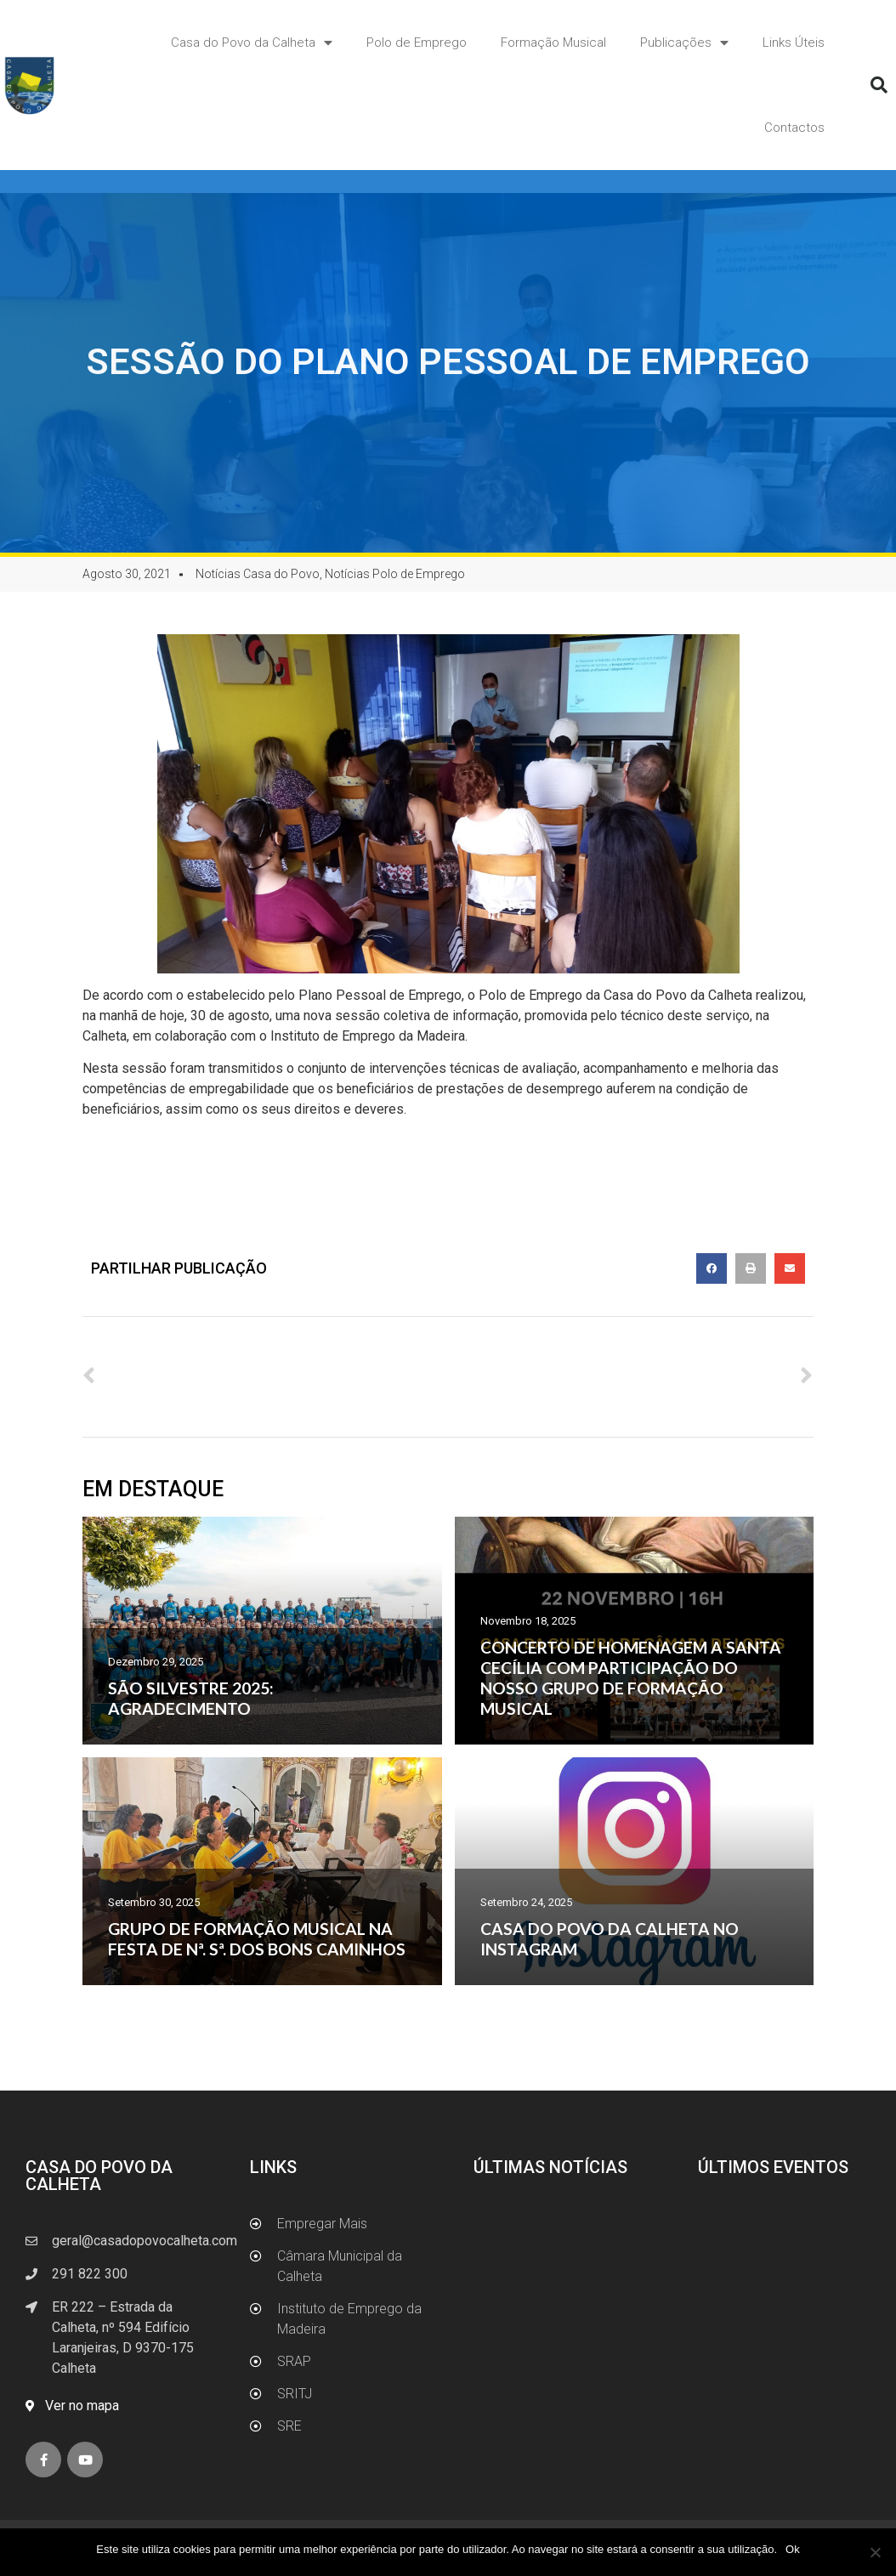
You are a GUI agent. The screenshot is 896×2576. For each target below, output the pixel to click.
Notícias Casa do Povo (258, 574)
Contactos (794, 127)
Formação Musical (553, 42)
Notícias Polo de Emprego (395, 574)
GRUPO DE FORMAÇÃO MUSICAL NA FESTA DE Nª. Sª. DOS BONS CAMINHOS (256, 1939)
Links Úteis (794, 42)
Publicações (684, 43)
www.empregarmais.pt (148, 1142)
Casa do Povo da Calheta (251, 43)
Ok (792, 2549)
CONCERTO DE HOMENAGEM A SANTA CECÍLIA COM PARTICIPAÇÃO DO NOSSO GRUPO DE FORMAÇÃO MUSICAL (630, 1677)
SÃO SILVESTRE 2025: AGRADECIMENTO (191, 1698)
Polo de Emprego (416, 42)
